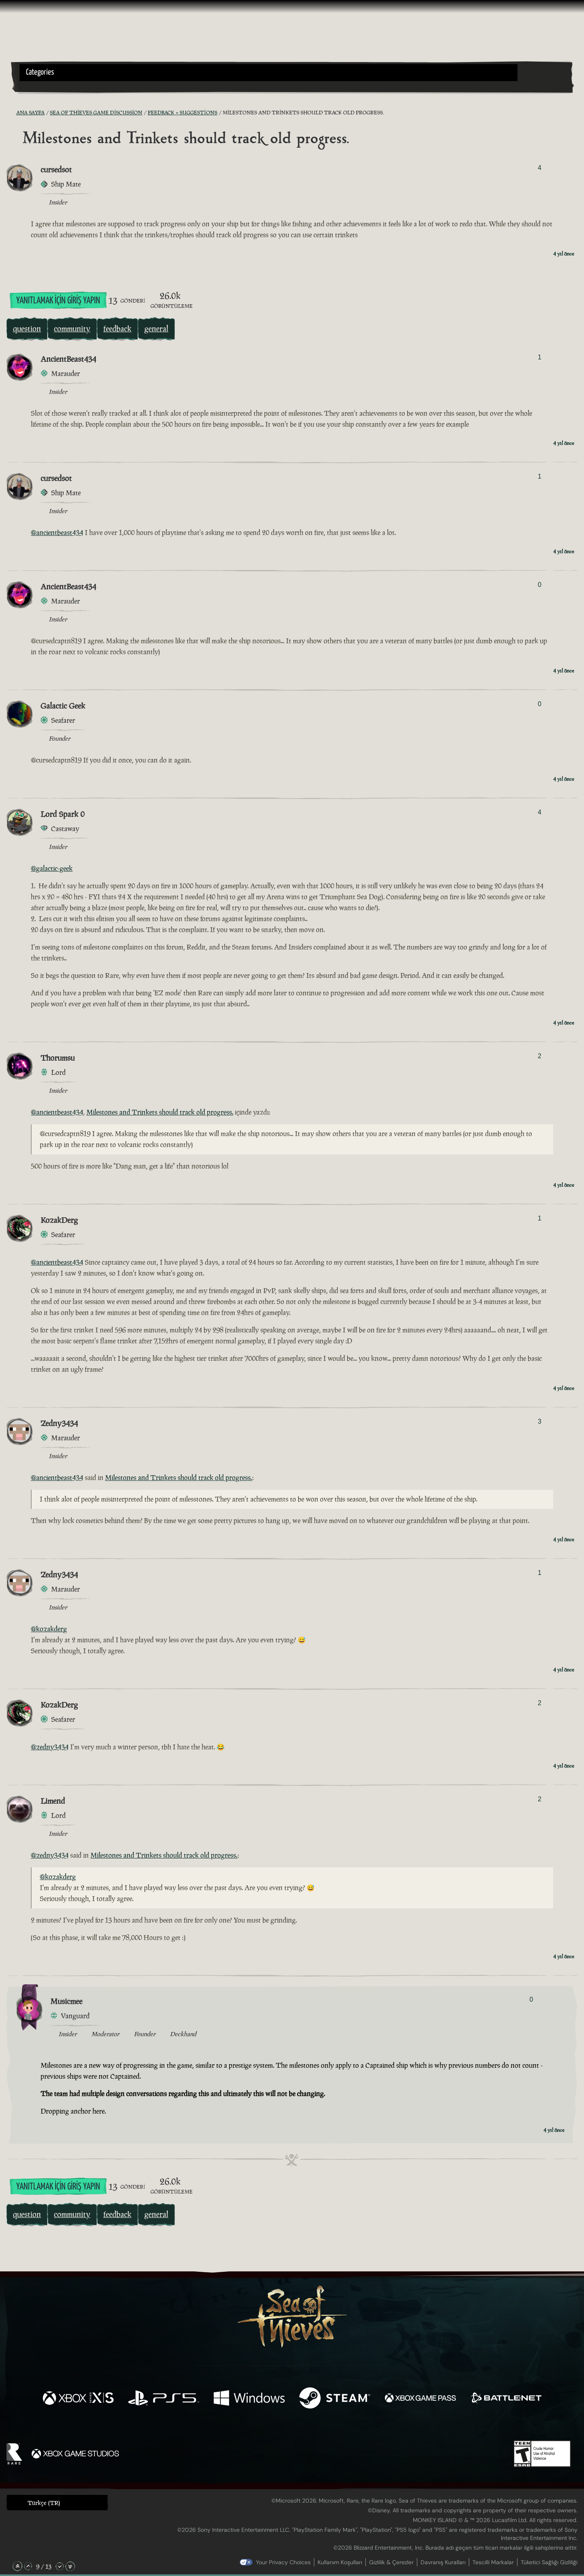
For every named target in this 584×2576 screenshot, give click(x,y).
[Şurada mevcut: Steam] (334, 2399)
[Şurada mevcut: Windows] (249, 2399)
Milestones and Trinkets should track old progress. (159, 1112)
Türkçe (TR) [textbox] (44, 2503)
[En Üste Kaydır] (17, 2566)
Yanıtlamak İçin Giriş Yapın (58, 300)
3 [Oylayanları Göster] (539, 1421)
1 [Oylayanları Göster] (539, 357)
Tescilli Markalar (493, 2562)
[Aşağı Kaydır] (60, 2566)
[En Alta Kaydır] (70, 2566)
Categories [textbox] (40, 72)
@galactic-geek (52, 868)
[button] (268, 72)
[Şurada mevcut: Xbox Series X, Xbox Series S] (78, 2399)
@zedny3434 (50, 1746)
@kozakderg (49, 1628)
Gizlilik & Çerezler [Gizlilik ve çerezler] (391, 2562)
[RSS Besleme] (11, 113)
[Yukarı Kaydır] (28, 2566)
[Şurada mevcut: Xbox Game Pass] (420, 2399)
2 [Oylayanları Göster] (539, 1056)
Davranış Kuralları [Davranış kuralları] (443, 2562)
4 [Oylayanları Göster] (539, 167)
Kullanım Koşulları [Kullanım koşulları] (340, 2562)
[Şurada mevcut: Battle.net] (506, 2399)
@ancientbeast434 (57, 532)
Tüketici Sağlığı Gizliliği (549, 2562)
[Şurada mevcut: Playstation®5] (163, 2399)
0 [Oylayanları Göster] (539, 584)
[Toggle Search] (41, 86)
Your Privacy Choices (283, 2562)
